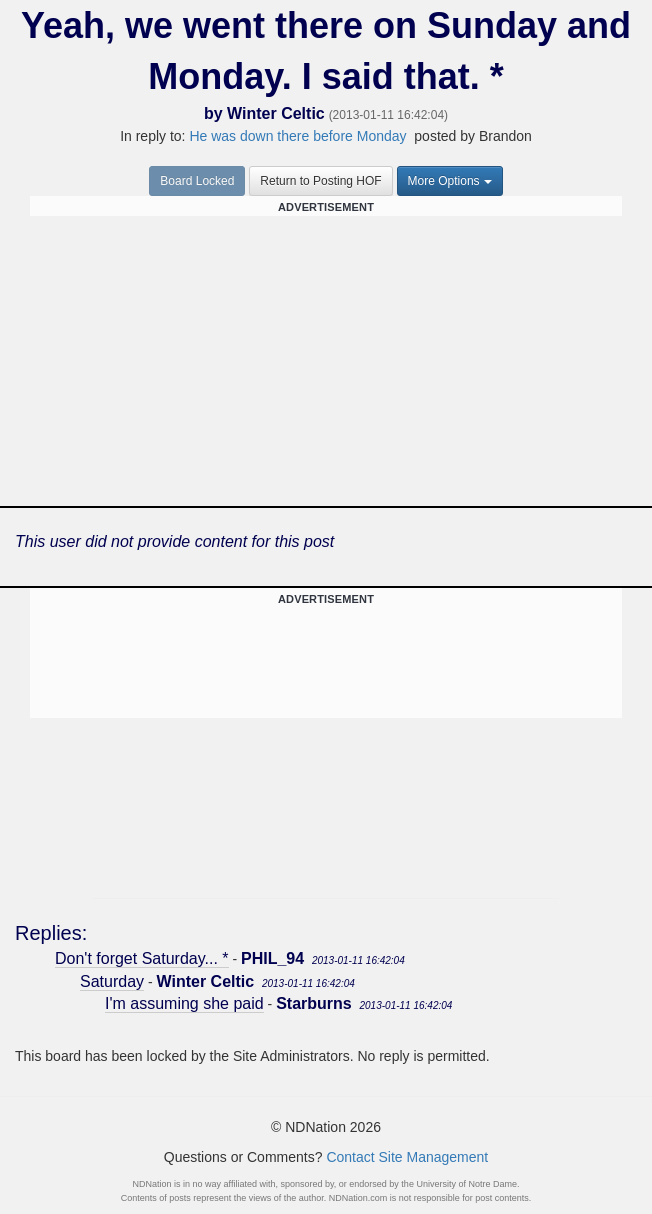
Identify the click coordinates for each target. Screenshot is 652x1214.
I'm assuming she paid (184, 1003)
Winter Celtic (276, 113)
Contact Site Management (407, 1157)
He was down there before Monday (297, 136)
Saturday (112, 981)
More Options (450, 181)
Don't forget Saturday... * (142, 958)
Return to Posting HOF (320, 181)
